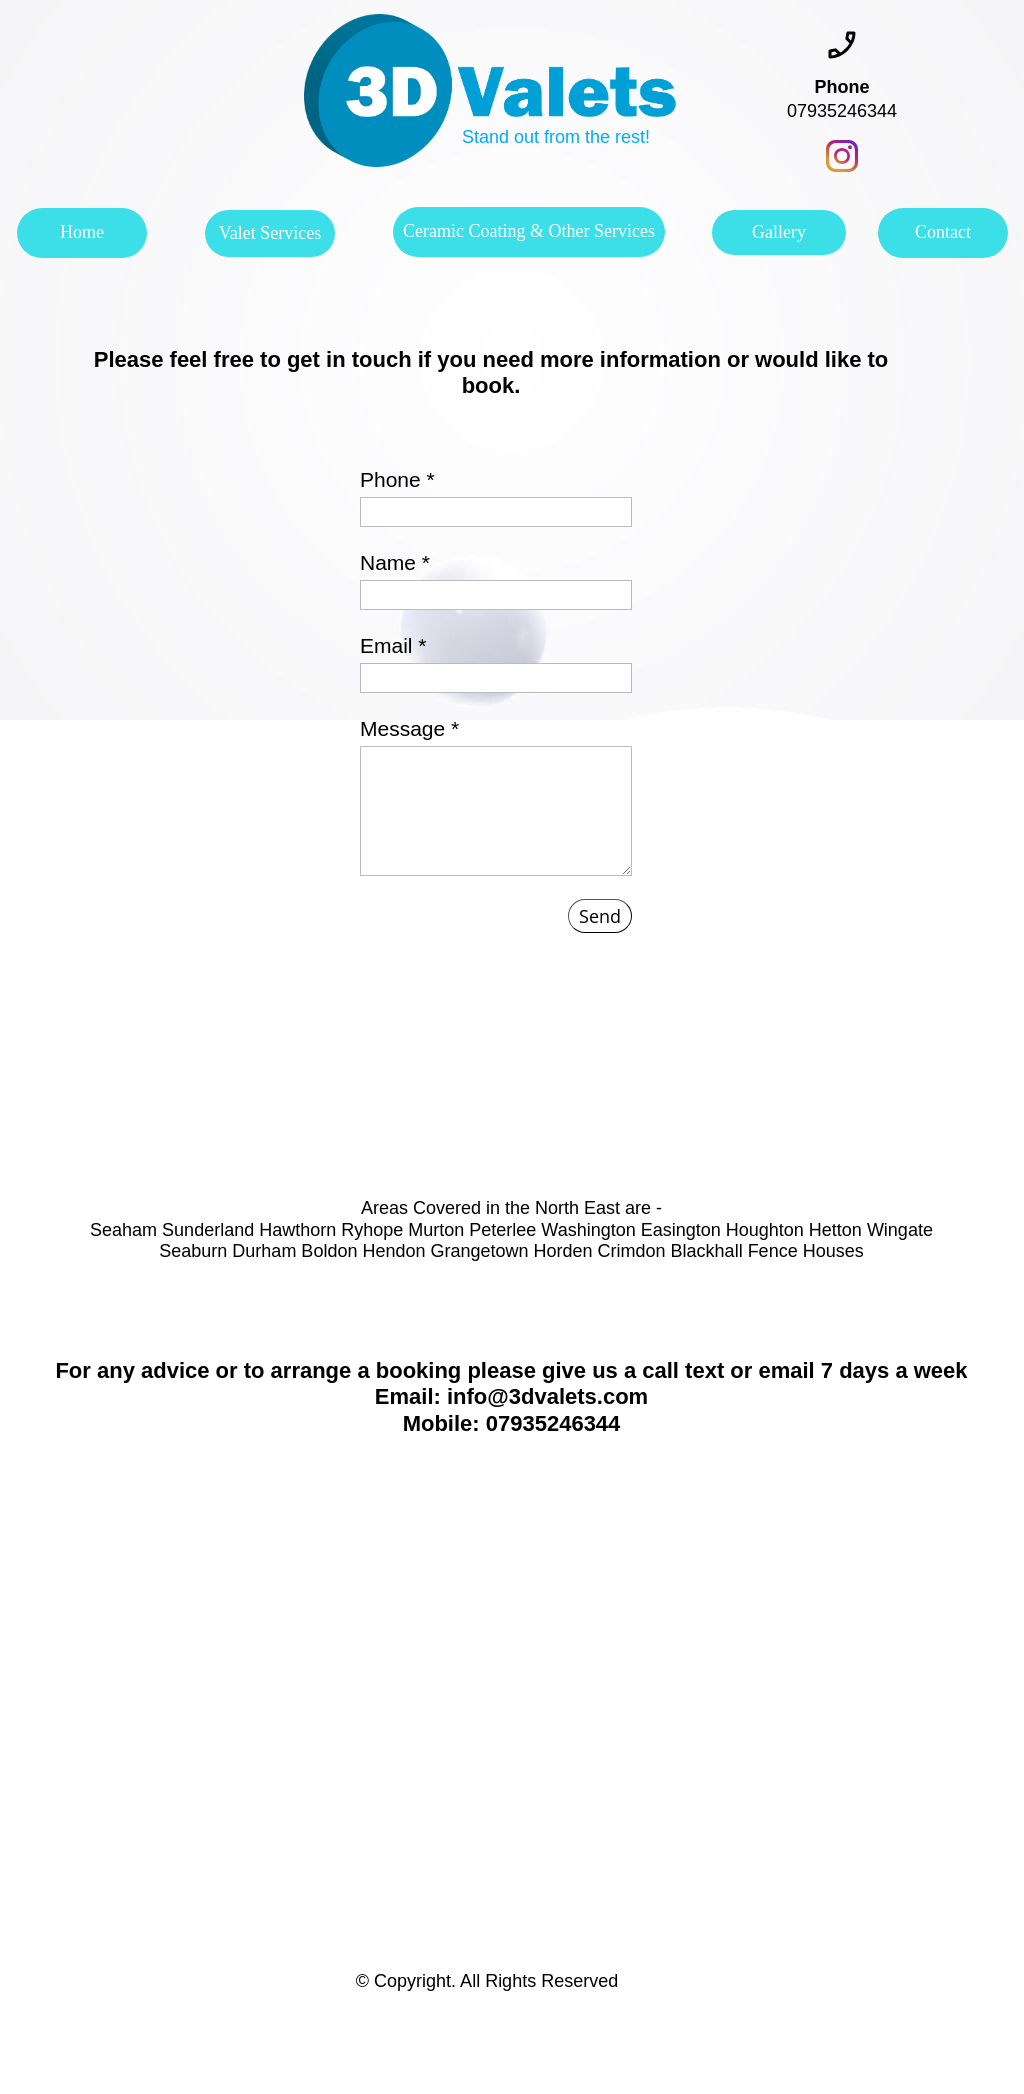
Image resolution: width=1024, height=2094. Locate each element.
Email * (393, 645)
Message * (409, 728)
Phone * (397, 479)
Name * (395, 562)
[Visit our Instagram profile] (842, 156)
